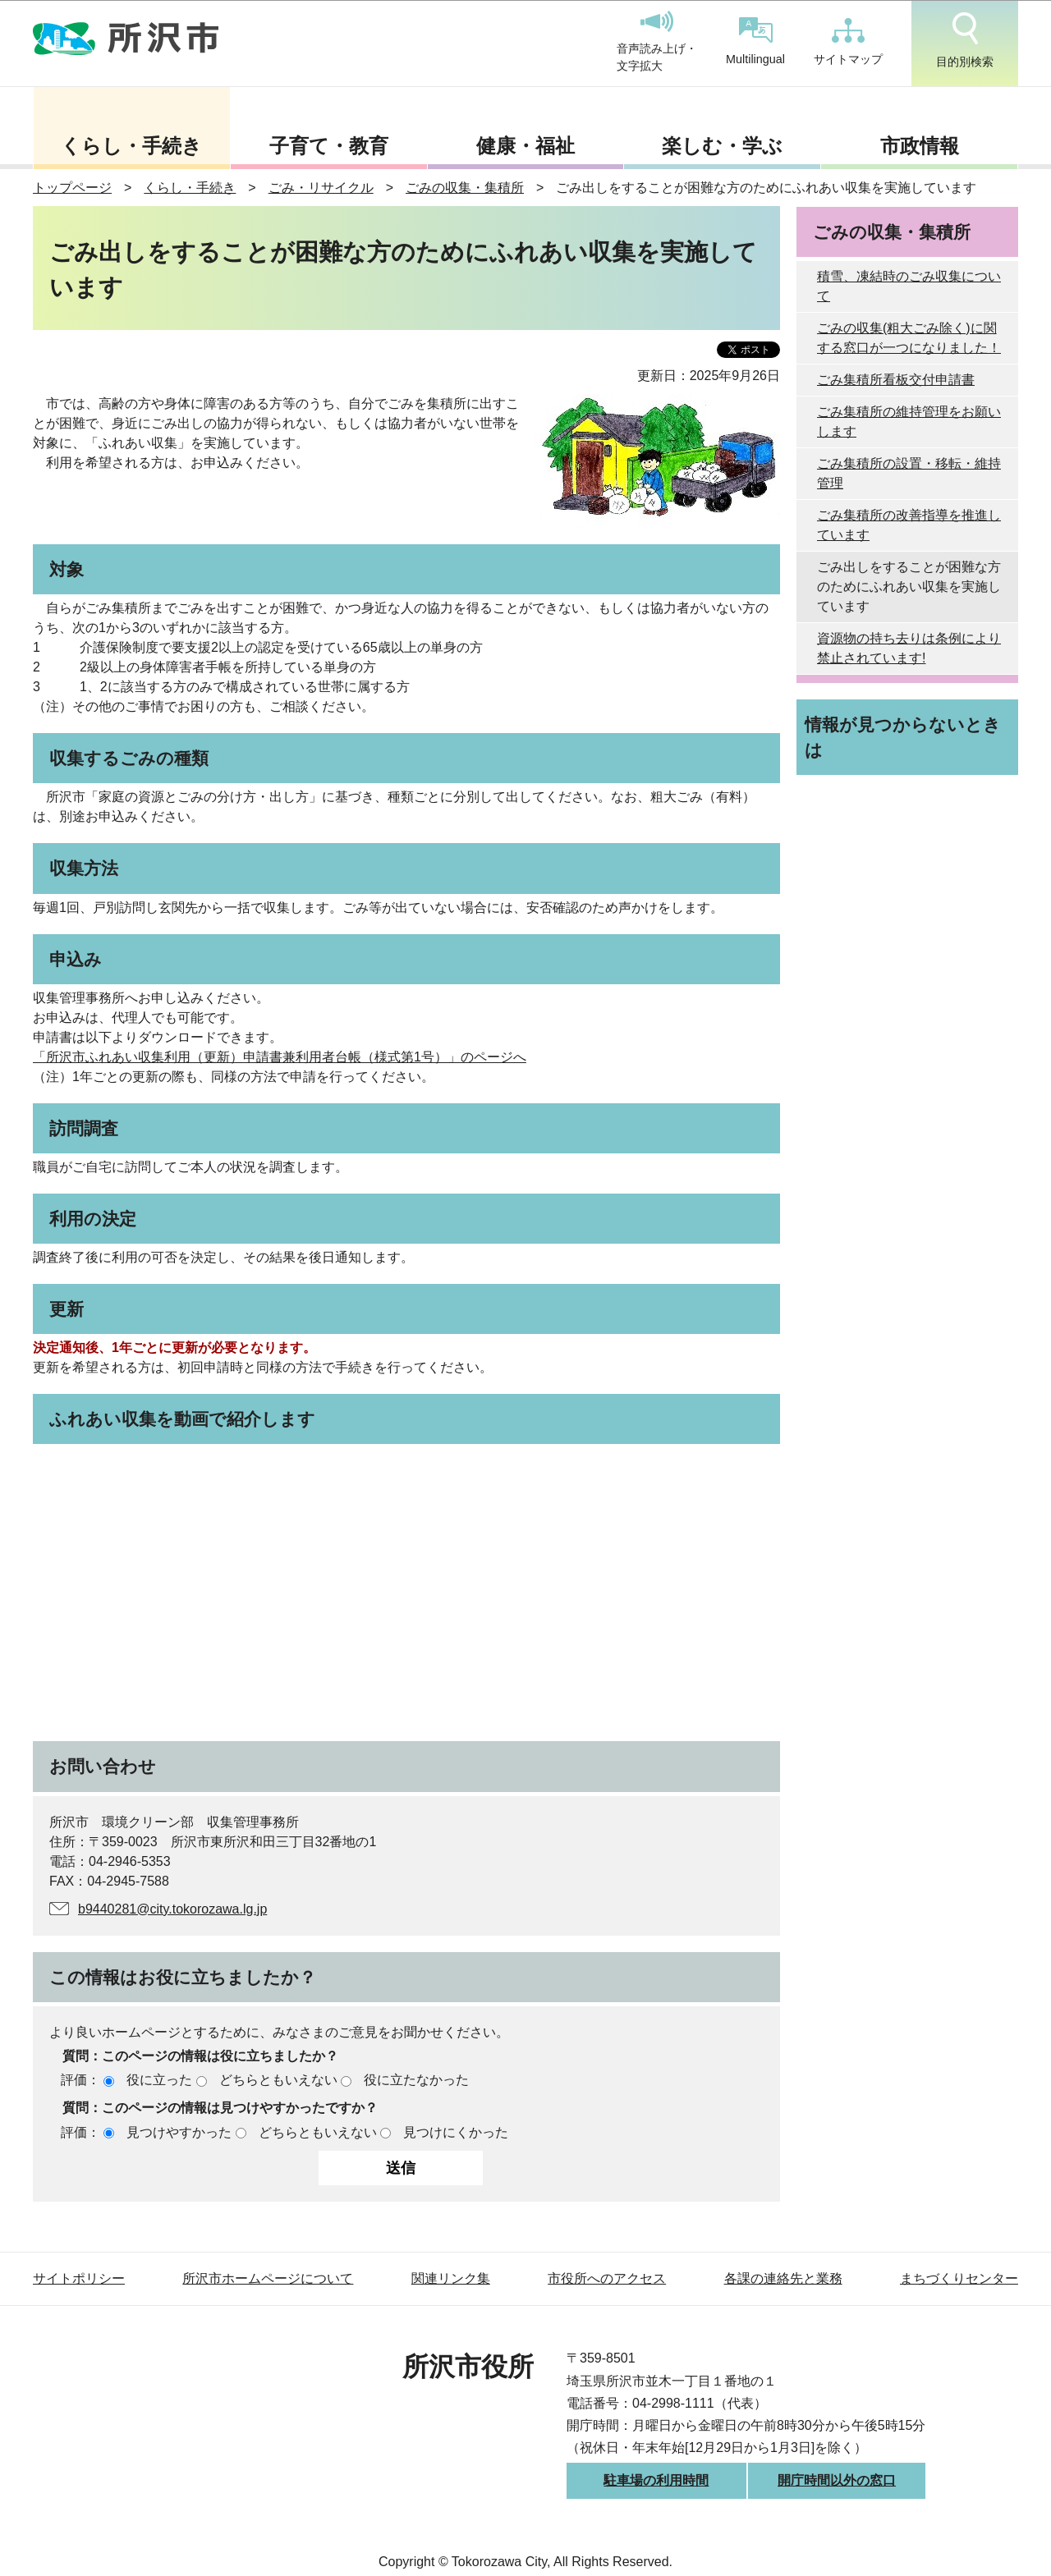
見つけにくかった (455, 2132)
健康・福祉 (525, 146)
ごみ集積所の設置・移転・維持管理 (909, 473)
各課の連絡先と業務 (783, 2278)
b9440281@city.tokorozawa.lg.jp (172, 1909)
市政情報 (919, 146)
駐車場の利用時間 (656, 2480)
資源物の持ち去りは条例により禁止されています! (909, 648)
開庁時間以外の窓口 (837, 2480)
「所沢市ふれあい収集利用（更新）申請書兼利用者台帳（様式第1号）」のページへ (279, 1057)
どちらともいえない (278, 2080)
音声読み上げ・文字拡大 (657, 42)
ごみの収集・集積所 (465, 188)
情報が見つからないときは (903, 737)
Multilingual (755, 41)
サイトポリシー (79, 2278)
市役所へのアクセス (607, 2278)
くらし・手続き (131, 146)
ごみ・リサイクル (321, 188)
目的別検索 (965, 40)
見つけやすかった (179, 2132)
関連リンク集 (450, 2278)
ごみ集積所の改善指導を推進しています (909, 525)
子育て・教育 (328, 146)
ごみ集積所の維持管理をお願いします (909, 421)
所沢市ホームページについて (267, 2278)
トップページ (72, 188)
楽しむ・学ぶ (722, 146)
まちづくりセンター (959, 2278)
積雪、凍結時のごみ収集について (909, 286)
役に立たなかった (416, 2080)
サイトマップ (848, 42)
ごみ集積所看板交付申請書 (896, 380)
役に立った (159, 2080)
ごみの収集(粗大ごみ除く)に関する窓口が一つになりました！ (909, 338)
